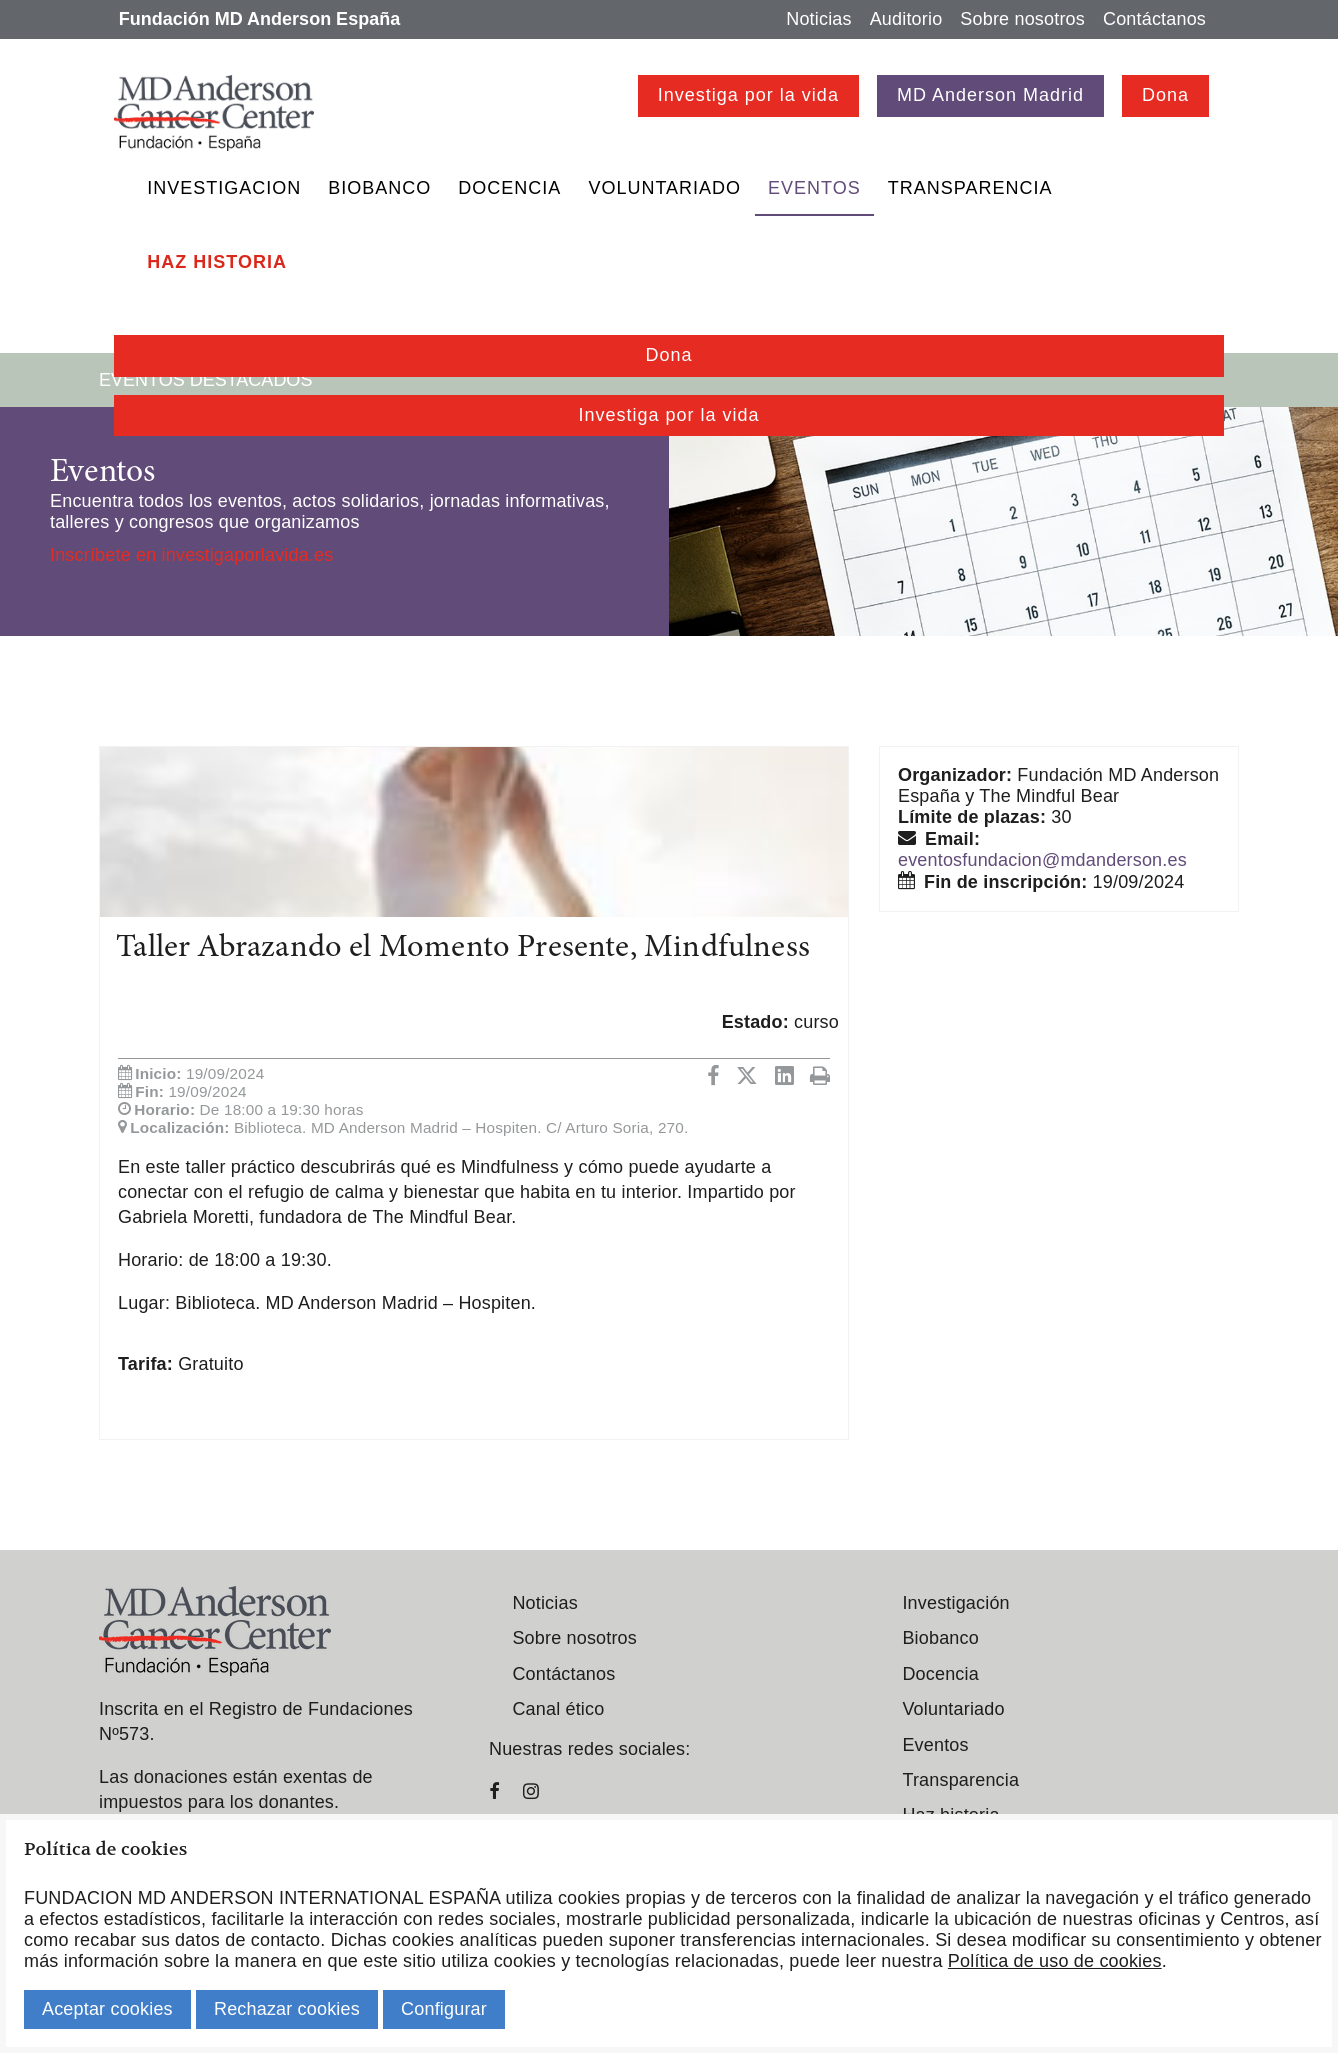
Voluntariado (664, 188)
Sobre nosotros (1022, 19)
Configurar (444, 2009)
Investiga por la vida (748, 95)
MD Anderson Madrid (990, 95)
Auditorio (906, 19)
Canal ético (558, 1709)
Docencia (509, 188)
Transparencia (970, 188)
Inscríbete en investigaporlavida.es (191, 555)
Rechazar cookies (287, 2009)
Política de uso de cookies (1055, 1961)
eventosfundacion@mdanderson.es (1042, 860)
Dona (1165, 95)
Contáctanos (1154, 19)
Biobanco (379, 188)
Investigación (955, 1603)
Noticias (818, 19)
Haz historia (217, 262)
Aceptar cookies (107, 2009)
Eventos (814, 188)
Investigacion (224, 188)
